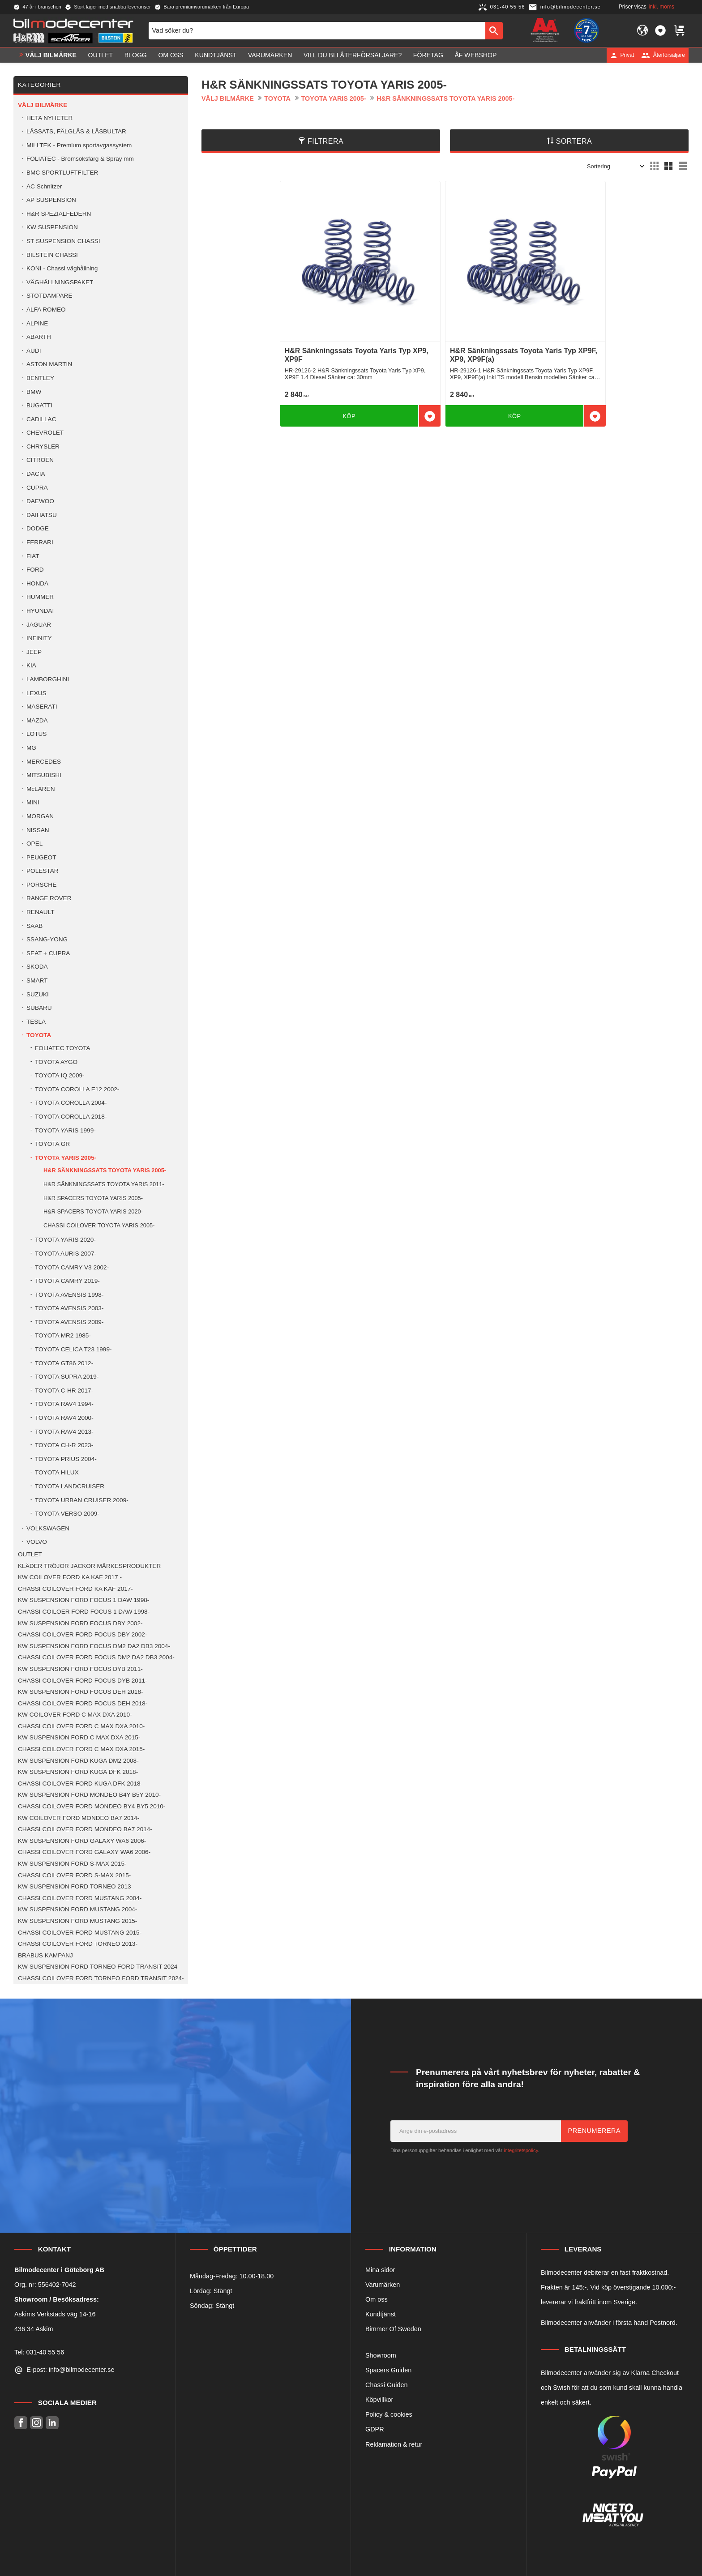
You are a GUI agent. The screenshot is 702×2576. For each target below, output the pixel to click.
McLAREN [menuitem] (40, 789)
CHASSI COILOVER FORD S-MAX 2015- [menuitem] (74, 1875)
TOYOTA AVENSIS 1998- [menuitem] (69, 1294)
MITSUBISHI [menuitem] (43, 775)
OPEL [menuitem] (34, 843)
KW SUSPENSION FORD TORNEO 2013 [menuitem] (74, 1886)
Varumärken (382, 2284)
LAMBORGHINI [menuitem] (47, 679)
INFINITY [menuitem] (39, 638)
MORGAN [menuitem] (40, 816)
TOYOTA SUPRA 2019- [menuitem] (66, 1376)
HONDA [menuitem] (37, 583)
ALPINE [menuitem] (37, 323)
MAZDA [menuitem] (37, 720)
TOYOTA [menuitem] (38, 1035)
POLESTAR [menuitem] (42, 870)
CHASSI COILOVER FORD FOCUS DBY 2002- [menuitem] (82, 1634)
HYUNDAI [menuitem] (40, 610)
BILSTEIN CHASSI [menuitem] (52, 255)
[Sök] (494, 30)
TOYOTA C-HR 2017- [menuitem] (64, 1390)
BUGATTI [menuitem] (39, 405)
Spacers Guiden (388, 2370)
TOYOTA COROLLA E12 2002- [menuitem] (77, 1089)
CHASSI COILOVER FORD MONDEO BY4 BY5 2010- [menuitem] (91, 1806)
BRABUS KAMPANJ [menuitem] (45, 1955)
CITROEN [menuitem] (40, 460)
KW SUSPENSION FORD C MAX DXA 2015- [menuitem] (79, 1737)
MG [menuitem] (31, 747)
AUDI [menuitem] (33, 350)
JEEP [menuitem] (34, 652)
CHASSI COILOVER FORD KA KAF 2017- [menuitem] (75, 1588)
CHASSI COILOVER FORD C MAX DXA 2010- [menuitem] (81, 1726)
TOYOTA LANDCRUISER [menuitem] (69, 1486)
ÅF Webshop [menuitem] (475, 55)
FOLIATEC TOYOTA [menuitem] (62, 1048)
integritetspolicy (521, 2150)
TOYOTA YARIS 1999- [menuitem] (65, 1130)
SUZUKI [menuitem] (37, 994)
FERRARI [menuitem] (39, 542)
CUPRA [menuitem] (37, 487)
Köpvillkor (379, 2399)
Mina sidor (380, 2269)
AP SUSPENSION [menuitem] (51, 200)
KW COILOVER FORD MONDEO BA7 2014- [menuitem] (78, 1818)
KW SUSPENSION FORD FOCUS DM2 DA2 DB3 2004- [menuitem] (94, 1646)
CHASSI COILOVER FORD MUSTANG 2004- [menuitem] (79, 1898)
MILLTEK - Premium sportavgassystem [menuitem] (79, 145)
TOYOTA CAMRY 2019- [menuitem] (67, 1280)
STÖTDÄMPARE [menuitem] (49, 295)
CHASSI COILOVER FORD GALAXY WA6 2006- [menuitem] (84, 1852)
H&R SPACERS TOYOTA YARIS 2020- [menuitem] (93, 1211)
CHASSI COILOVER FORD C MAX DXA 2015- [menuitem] (81, 1749)
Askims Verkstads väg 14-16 (55, 2314)
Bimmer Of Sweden (393, 2328)
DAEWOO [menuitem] (40, 501)
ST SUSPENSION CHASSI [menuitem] (63, 241)
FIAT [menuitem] (32, 556)
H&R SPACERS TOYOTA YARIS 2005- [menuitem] (93, 1198)
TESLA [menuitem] (36, 1021)
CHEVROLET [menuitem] (45, 432)
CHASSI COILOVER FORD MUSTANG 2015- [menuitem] (79, 1932)
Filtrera (325, 141)
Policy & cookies (388, 2414)
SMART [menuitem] (36, 980)
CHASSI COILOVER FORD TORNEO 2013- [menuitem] (77, 1943)
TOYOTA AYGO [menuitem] (56, 1062)
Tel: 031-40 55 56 (39, 2352)
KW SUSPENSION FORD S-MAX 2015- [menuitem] (72, 1863)
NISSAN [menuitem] (37, 830)
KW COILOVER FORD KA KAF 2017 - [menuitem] (70, 1577)
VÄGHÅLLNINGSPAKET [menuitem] (59, 282)
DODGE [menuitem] (37, 528)
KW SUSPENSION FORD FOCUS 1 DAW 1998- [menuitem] (83, 1600)
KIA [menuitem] (31, 665)
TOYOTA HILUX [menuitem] (57, 1472)
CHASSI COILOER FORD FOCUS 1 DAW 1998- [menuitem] (84, 1611)
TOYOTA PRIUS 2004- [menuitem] (66, 1459)
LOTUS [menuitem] (36, 734)
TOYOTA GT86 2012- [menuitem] (64, 1363)
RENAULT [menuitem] (40, 912)
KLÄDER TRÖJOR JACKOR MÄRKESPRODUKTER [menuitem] (89, 1566)
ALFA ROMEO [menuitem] (46, 309)
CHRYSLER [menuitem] (43, 446)
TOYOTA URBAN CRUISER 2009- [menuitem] (81, 1500)
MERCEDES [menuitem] (43, 761)
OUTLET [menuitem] (100, 55)
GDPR (374, 2429)
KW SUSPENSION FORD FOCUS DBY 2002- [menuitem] (80, 1623)
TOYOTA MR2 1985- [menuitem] (63, 1335)
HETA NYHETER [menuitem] (49, 118)
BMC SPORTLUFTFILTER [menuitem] (62, 172)
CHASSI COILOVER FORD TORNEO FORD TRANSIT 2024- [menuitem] (101, 1978)
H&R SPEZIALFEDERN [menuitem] (58, 213)
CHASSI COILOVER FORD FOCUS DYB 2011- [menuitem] (82, 1680)
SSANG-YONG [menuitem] (47, 939)
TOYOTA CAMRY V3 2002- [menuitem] (72, 1267)
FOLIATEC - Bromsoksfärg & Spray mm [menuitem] (80, 158)
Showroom (380, 2355)
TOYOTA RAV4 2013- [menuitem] (64, 1431)
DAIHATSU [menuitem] (41, 515)
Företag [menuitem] (428, 55)
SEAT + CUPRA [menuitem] (48, 953)
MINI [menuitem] (32, 802)
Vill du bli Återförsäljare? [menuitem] (353, 55)
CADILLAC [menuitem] (41, 419)
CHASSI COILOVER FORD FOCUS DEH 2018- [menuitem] (82, 1703)
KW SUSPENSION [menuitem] (52, 227)
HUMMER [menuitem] (40, 597)
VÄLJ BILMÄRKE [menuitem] (51, 55)
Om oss (376, 2299)
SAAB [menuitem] (34, 926)
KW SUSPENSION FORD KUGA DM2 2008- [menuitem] (78, 1760)
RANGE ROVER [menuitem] (48, 898)
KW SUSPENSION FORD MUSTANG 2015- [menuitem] (77, 1921)
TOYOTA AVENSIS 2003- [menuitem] (69, 1308)
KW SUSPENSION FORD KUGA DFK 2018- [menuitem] (78, 1772)
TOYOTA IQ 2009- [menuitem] (60, 1075)
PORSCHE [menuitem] (41, 884)
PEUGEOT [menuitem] (41, 857)
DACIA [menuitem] (35, 473)
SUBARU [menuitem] (39, 1007)
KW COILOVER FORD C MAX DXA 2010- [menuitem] (75, 1714)
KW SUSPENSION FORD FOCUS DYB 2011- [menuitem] (80, 1669)
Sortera (574, 141)
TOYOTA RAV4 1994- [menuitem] (64, 1404)
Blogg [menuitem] (135, 55)
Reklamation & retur (393, 2444)
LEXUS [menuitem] (36, 693)
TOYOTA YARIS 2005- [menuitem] (65, 1157)
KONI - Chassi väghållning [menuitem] (62, 268)
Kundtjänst (380, 2314)
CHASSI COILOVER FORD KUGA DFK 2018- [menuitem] (80, 1783)
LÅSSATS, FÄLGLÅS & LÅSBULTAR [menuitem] (76, 131)
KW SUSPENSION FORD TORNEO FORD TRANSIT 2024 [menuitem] (97, 1966)
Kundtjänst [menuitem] (215, 55)
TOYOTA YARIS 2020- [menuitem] (65, 1239)
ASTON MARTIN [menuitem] (49, 364)
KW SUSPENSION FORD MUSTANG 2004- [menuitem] (77, 1909)
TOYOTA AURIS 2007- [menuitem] (65, 1253)
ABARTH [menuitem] (38, 336)
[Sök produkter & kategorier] (317, 30)
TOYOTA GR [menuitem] (52, 1144)
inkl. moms (661, 7)
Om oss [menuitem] (170, 55)
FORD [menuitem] (35, 569)
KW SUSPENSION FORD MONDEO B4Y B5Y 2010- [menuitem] (89, 1794)
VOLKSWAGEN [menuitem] (47, 1528)
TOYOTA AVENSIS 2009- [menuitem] (69, 1322)
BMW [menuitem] (33, 392)
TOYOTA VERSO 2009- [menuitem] (67, 1513)
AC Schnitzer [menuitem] (44, 186)
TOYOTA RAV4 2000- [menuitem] (64, 1417)
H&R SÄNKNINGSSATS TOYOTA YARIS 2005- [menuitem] (104, 1170)
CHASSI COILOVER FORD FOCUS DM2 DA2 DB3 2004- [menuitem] (96, 1657)
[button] (660, 30)
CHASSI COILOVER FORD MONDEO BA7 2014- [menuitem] (85, 1829)
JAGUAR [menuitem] (38, 624)
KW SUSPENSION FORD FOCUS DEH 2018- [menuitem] (80, 1691)
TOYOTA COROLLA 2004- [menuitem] (71, 1102)
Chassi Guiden (386, 2384)
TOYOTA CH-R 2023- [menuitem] (64, 1445)
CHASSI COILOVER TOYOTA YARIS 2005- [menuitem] (98, 1225)
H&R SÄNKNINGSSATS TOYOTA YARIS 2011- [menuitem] (103, 1184)
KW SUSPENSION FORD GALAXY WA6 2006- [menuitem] (82, 1840)
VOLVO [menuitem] (36, 1541)
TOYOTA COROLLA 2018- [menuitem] (71, 1116)
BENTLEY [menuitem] (40, 378)
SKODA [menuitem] (37, 966)
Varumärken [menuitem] (270, 55)
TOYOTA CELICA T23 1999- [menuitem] (73, 1349)
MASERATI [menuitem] (41, 706)
